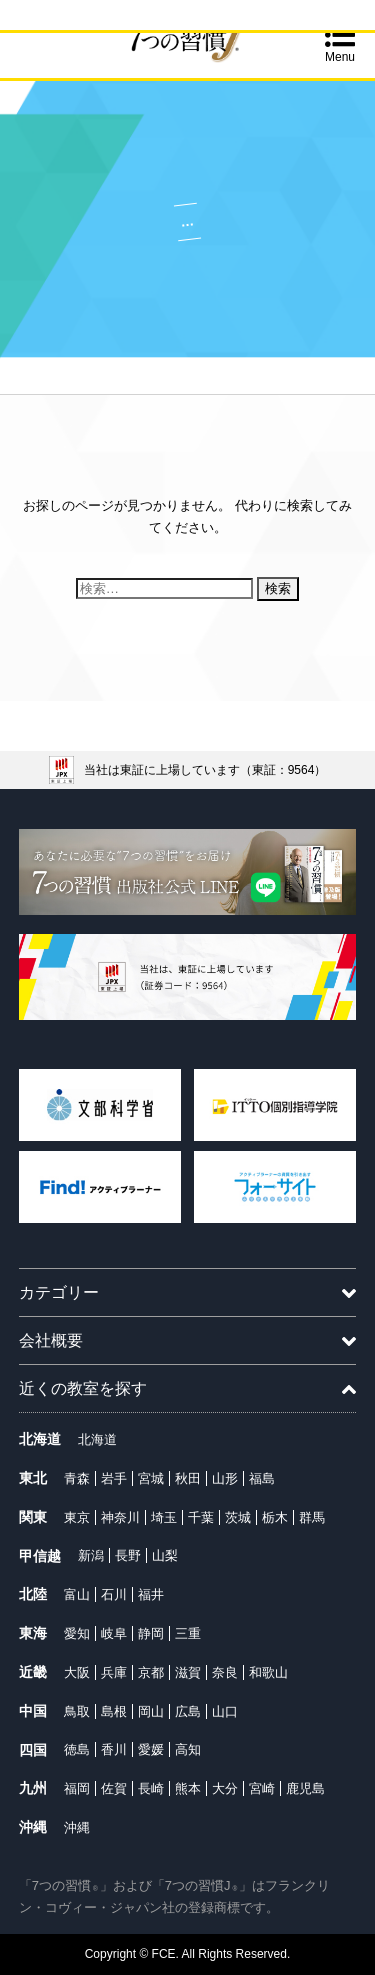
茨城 (238, 1517)
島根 (114, 1711)
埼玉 (164, 1517)
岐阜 (114, 1633)
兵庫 (114, 1672)
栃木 (275, 1517)
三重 (188, 1633)
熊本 (188, 1788)
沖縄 (77, 1827)
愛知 (77, 1633)
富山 (77, 1594)
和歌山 (268, 1672)
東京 (77, 1517)
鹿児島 (305, 1788)
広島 (188, 1711)
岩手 (114, 1478)
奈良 (225, 1672)
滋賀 (188, 1672)
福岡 (77, 1788)
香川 (114, 1749)
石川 (114, 1594)
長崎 (151, 1788)
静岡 (151, 1633)
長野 (128, 1555)
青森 (77, 1478)
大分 (225, 1788)
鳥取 (77, 1711)
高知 (188, 1749)
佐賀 (114, 1788)
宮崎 (262, 1788)
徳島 (77, 1749)
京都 (151, 1672)
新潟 (91, 1555)
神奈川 (120, 1517)
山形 (225, 1478)
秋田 (188, 1478)
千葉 (201, 1517)
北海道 (97, 1439)
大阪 (77, 1672)
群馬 (312, 1517)
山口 (225, 1711)
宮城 (151, 1478)
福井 (151, 1594)
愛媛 (151, 1749)
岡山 (151, 1711)
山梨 (165, 1555)
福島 (262, 1478)
